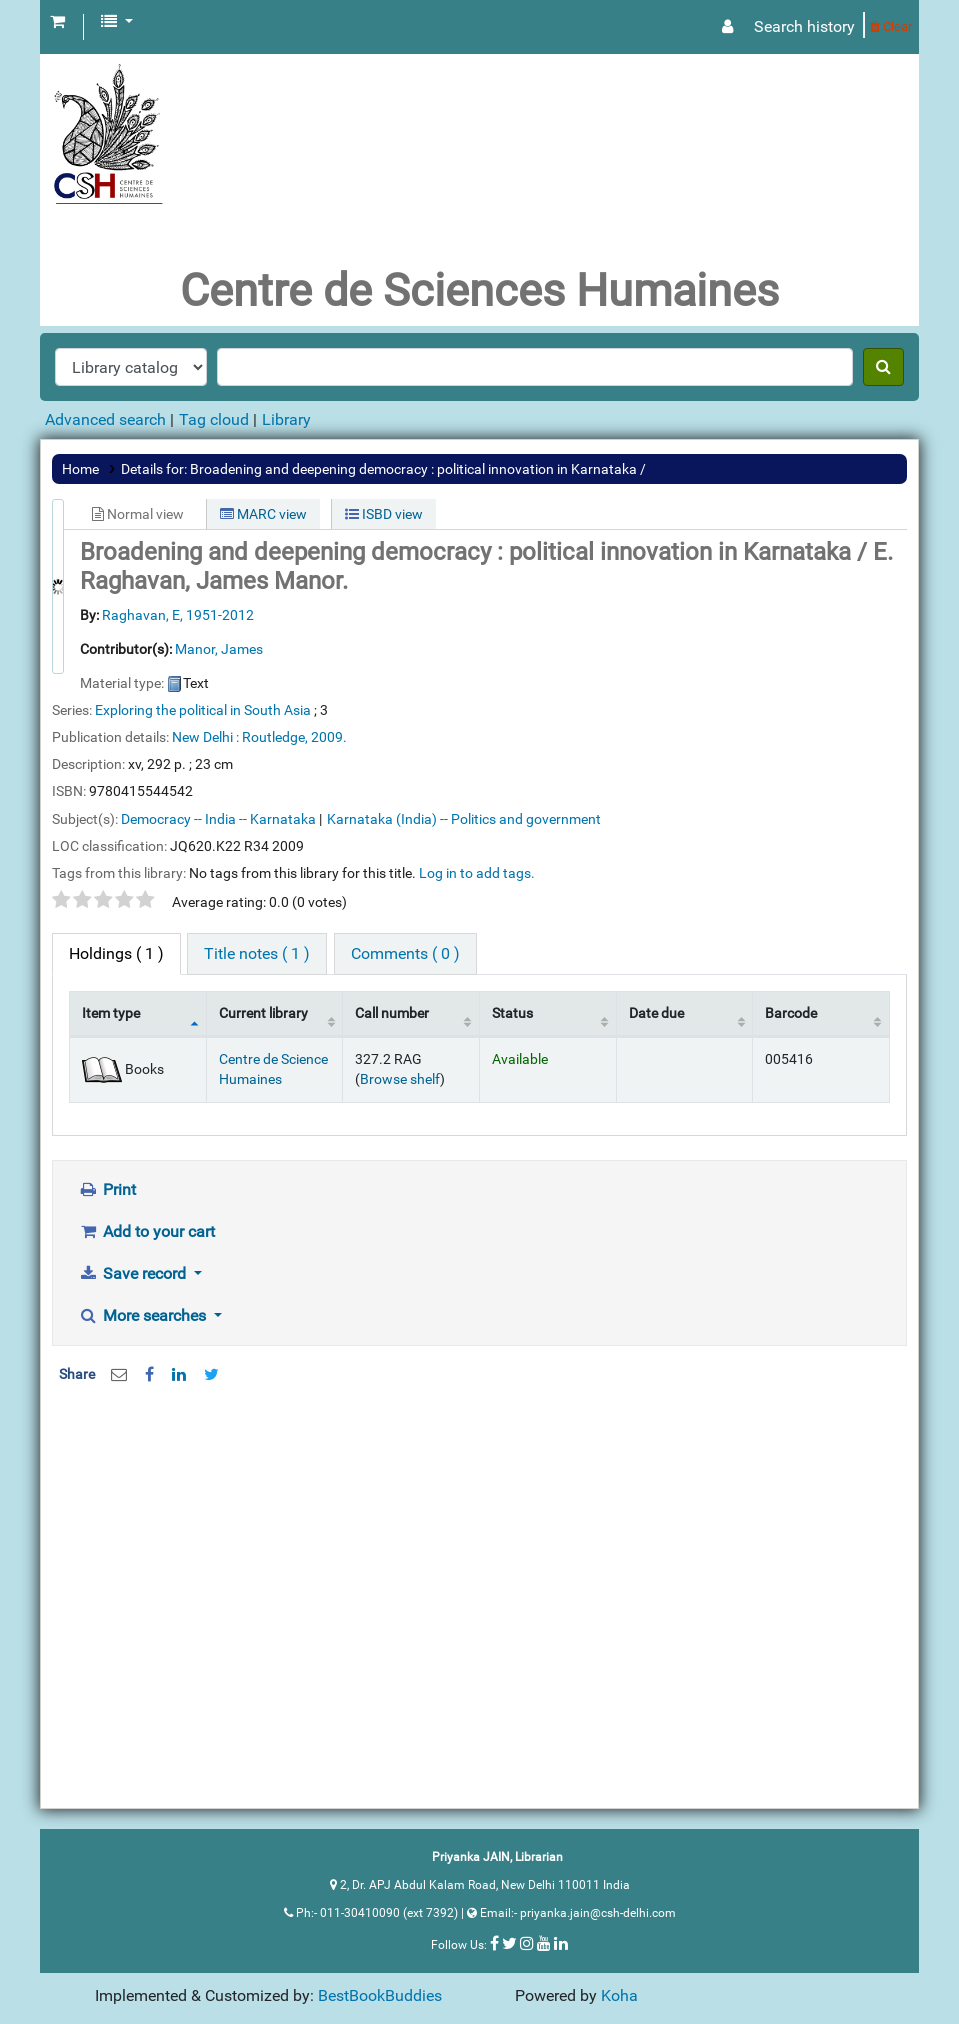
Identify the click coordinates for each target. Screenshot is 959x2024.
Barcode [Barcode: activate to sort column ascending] (791, 1013)
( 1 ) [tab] (116, 953)
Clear (891, 26)
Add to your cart (146, 1231)
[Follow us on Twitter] (509, 1943)
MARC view (263, 514)
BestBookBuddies (380, 1995)
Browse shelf (400, 1079)
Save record (134, 1273)
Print (107, 1189)
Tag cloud (214, 419)
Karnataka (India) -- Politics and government (464, 819)
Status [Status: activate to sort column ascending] (512, 1013)
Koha (619, 1995)
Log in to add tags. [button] (477, 873)
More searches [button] (144, 1315)
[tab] (257, 954)
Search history (804, 26)
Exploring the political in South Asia (203, 710)
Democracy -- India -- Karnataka (218, 819)
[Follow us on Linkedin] (561, 1943)
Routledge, (275, 737)
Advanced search (105, 419)
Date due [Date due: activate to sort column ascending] (656, 1013)
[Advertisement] (479, 1560)
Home (80, 469)
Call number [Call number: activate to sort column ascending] (392, 1013)
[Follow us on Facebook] (494, 1943)
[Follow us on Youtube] (544, 1943)
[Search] (883, 367)
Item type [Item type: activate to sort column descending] (111, 1013)
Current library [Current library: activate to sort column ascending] (263, 1013)
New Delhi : (205, 737)
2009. (329, 737)
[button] (57, 22)
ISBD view (384, 514)
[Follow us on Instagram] (527, 1943)
